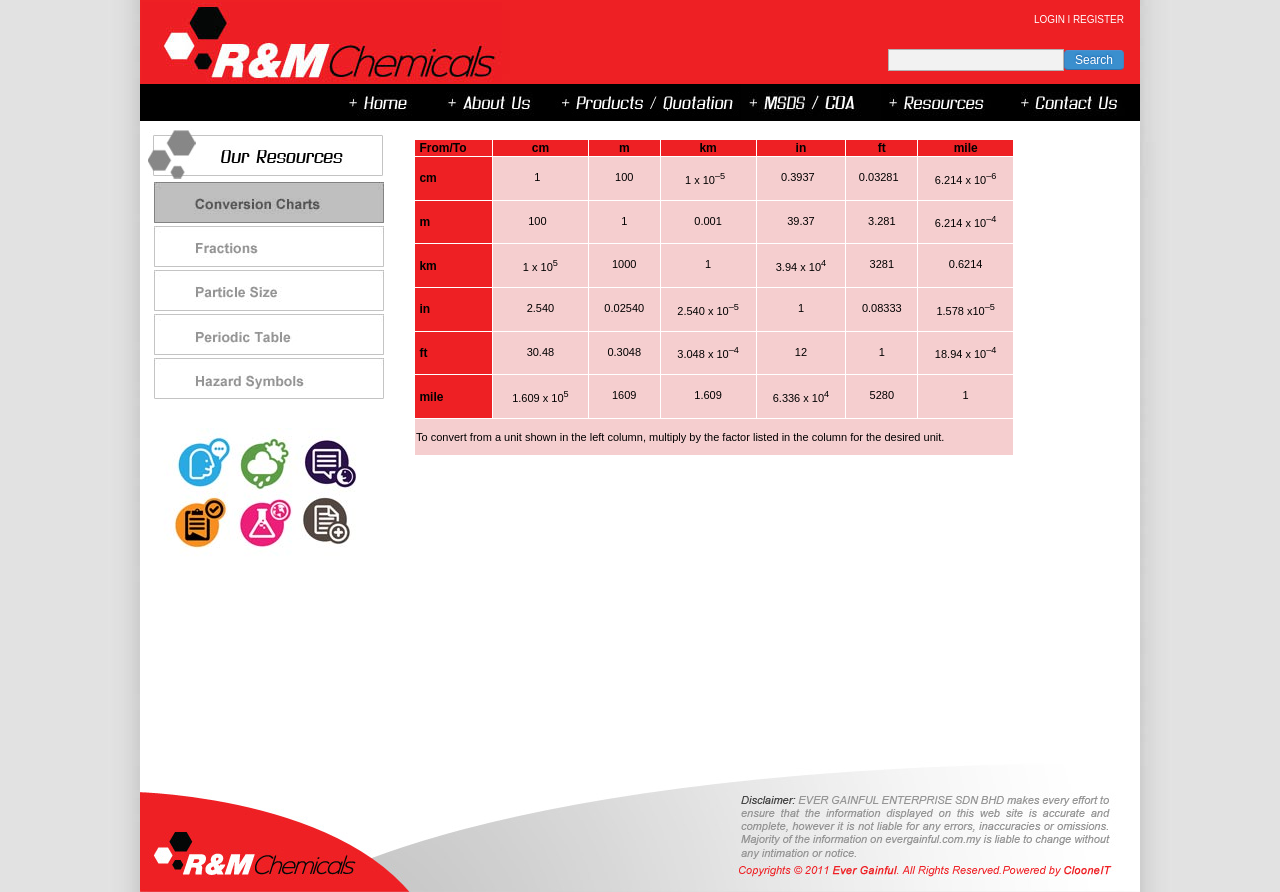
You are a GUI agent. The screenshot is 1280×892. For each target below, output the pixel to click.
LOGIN (1049, 19)
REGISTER (1098, 19)
